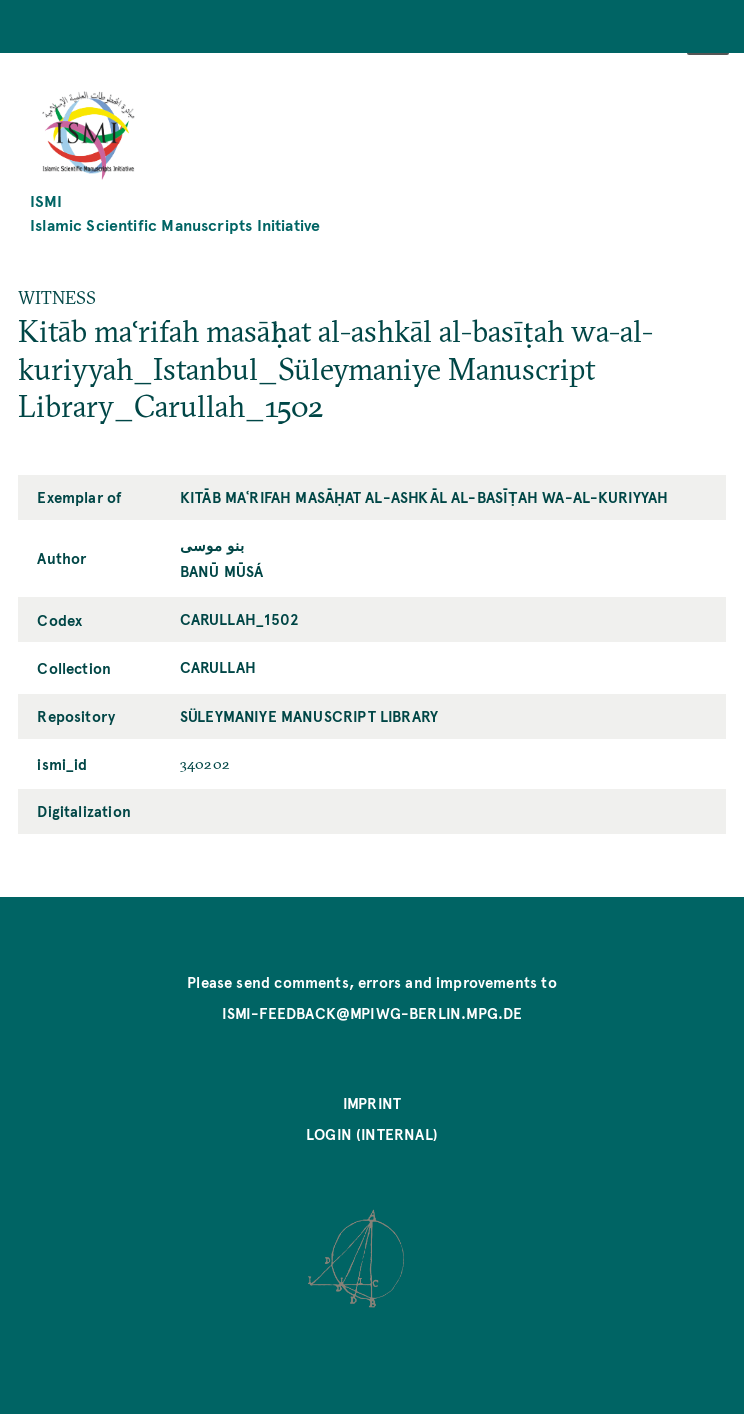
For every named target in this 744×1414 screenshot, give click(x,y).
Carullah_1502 (239, 619)
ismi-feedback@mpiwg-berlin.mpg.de (372, 1013)
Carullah (218, 667)
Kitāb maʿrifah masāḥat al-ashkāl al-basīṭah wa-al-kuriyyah (424, 497)
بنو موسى (212, 545)
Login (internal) (372, 1134)
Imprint (372, 1103)
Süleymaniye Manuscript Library (309, 716)
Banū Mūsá (222, 571)
